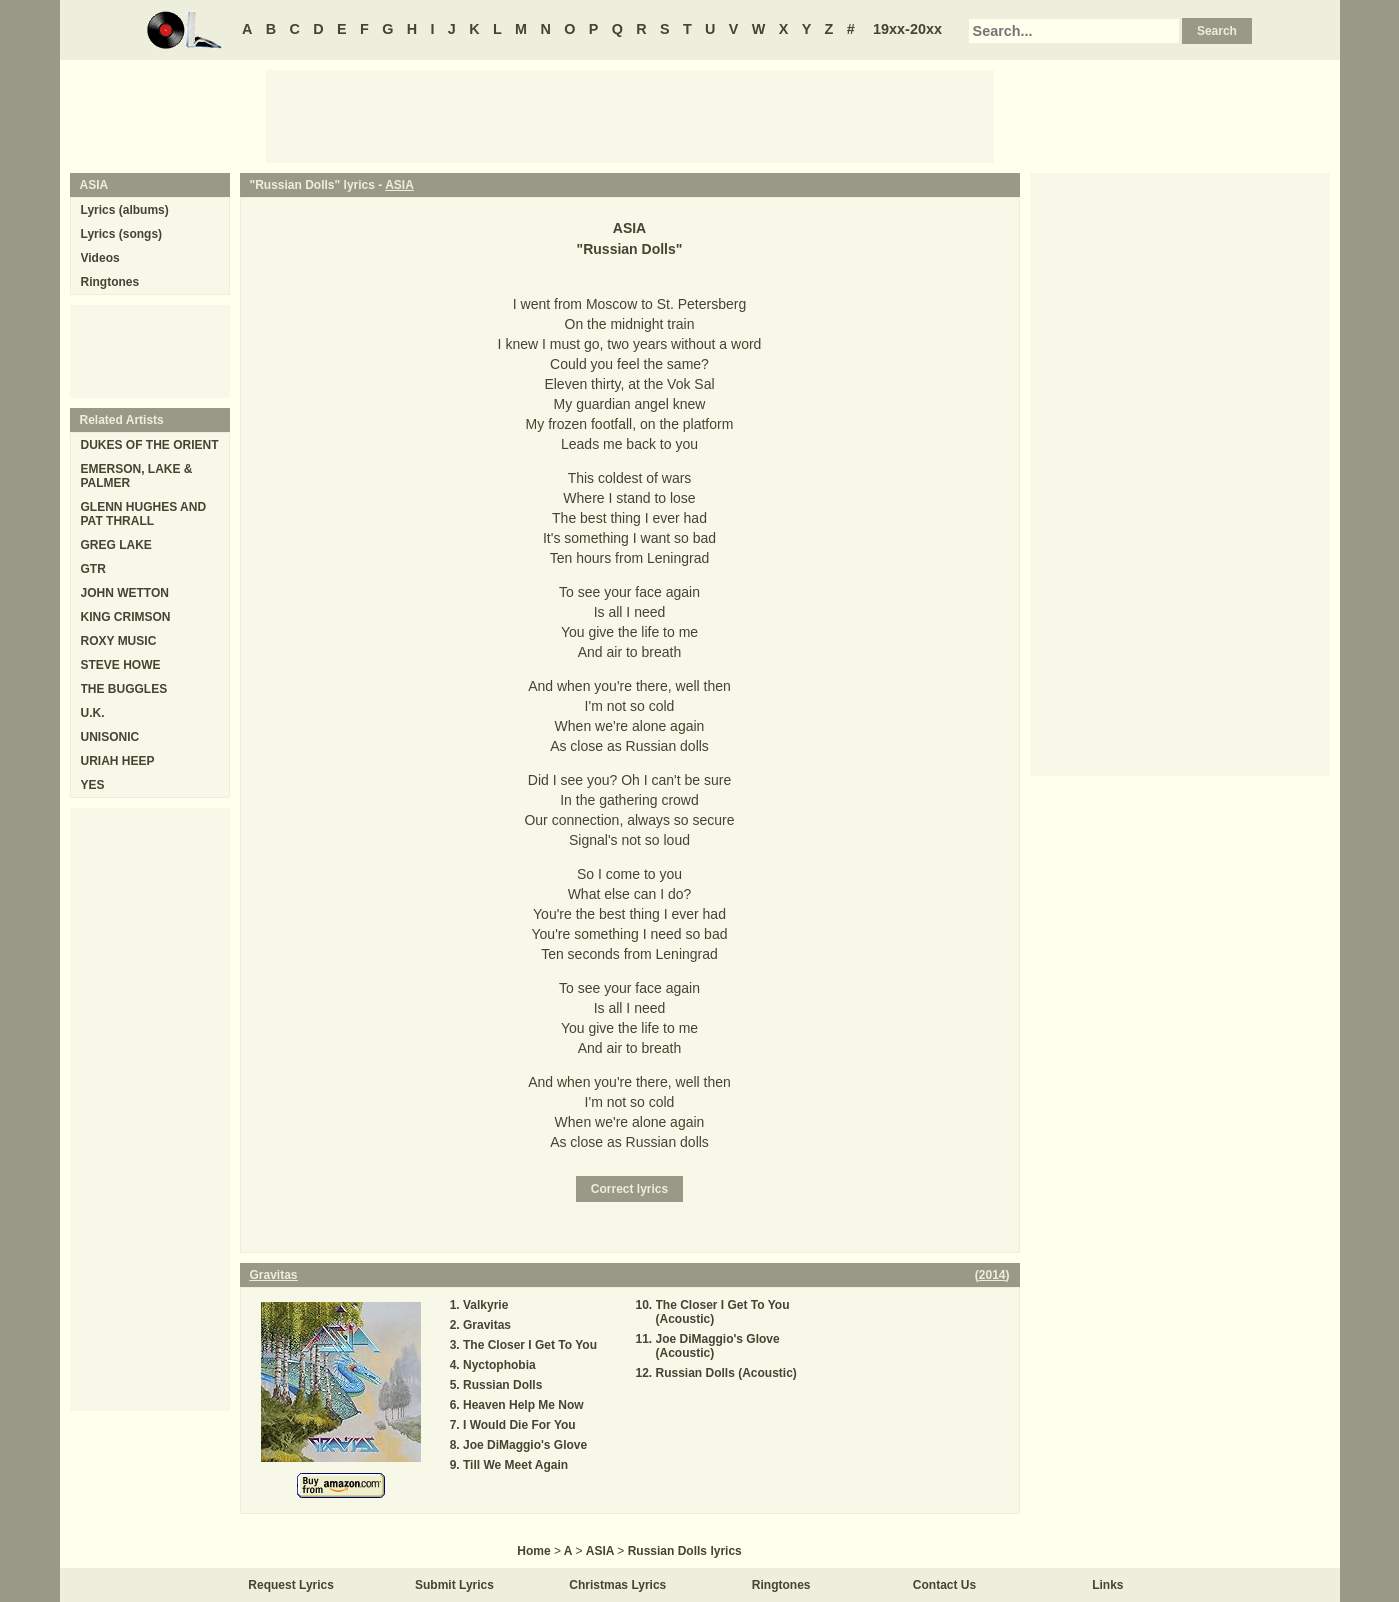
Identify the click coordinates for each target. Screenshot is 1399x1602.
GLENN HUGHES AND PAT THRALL (144, 514)
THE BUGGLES (124, 689)
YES (93, 785)
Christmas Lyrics (617, 1585)
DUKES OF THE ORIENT (150, 445)
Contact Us (944, 1585)
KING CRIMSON (126, 617)
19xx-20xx (907, 29)
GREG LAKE (116, 545)
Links (1107, 1585)
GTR (93, 569)
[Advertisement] (630, 115)
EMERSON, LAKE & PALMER (137, 476)
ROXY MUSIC (119, 641)
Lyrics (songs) (122, 234)
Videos (100, 258)
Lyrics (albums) (125, 210)
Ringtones (110, 282)
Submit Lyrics (454, 1585)
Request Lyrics (291, 1585)
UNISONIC (110, 737)
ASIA (399, 185)
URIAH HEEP (118, 761)
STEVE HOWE (121, 665)
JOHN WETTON (125, 593)
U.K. (93, 713)
